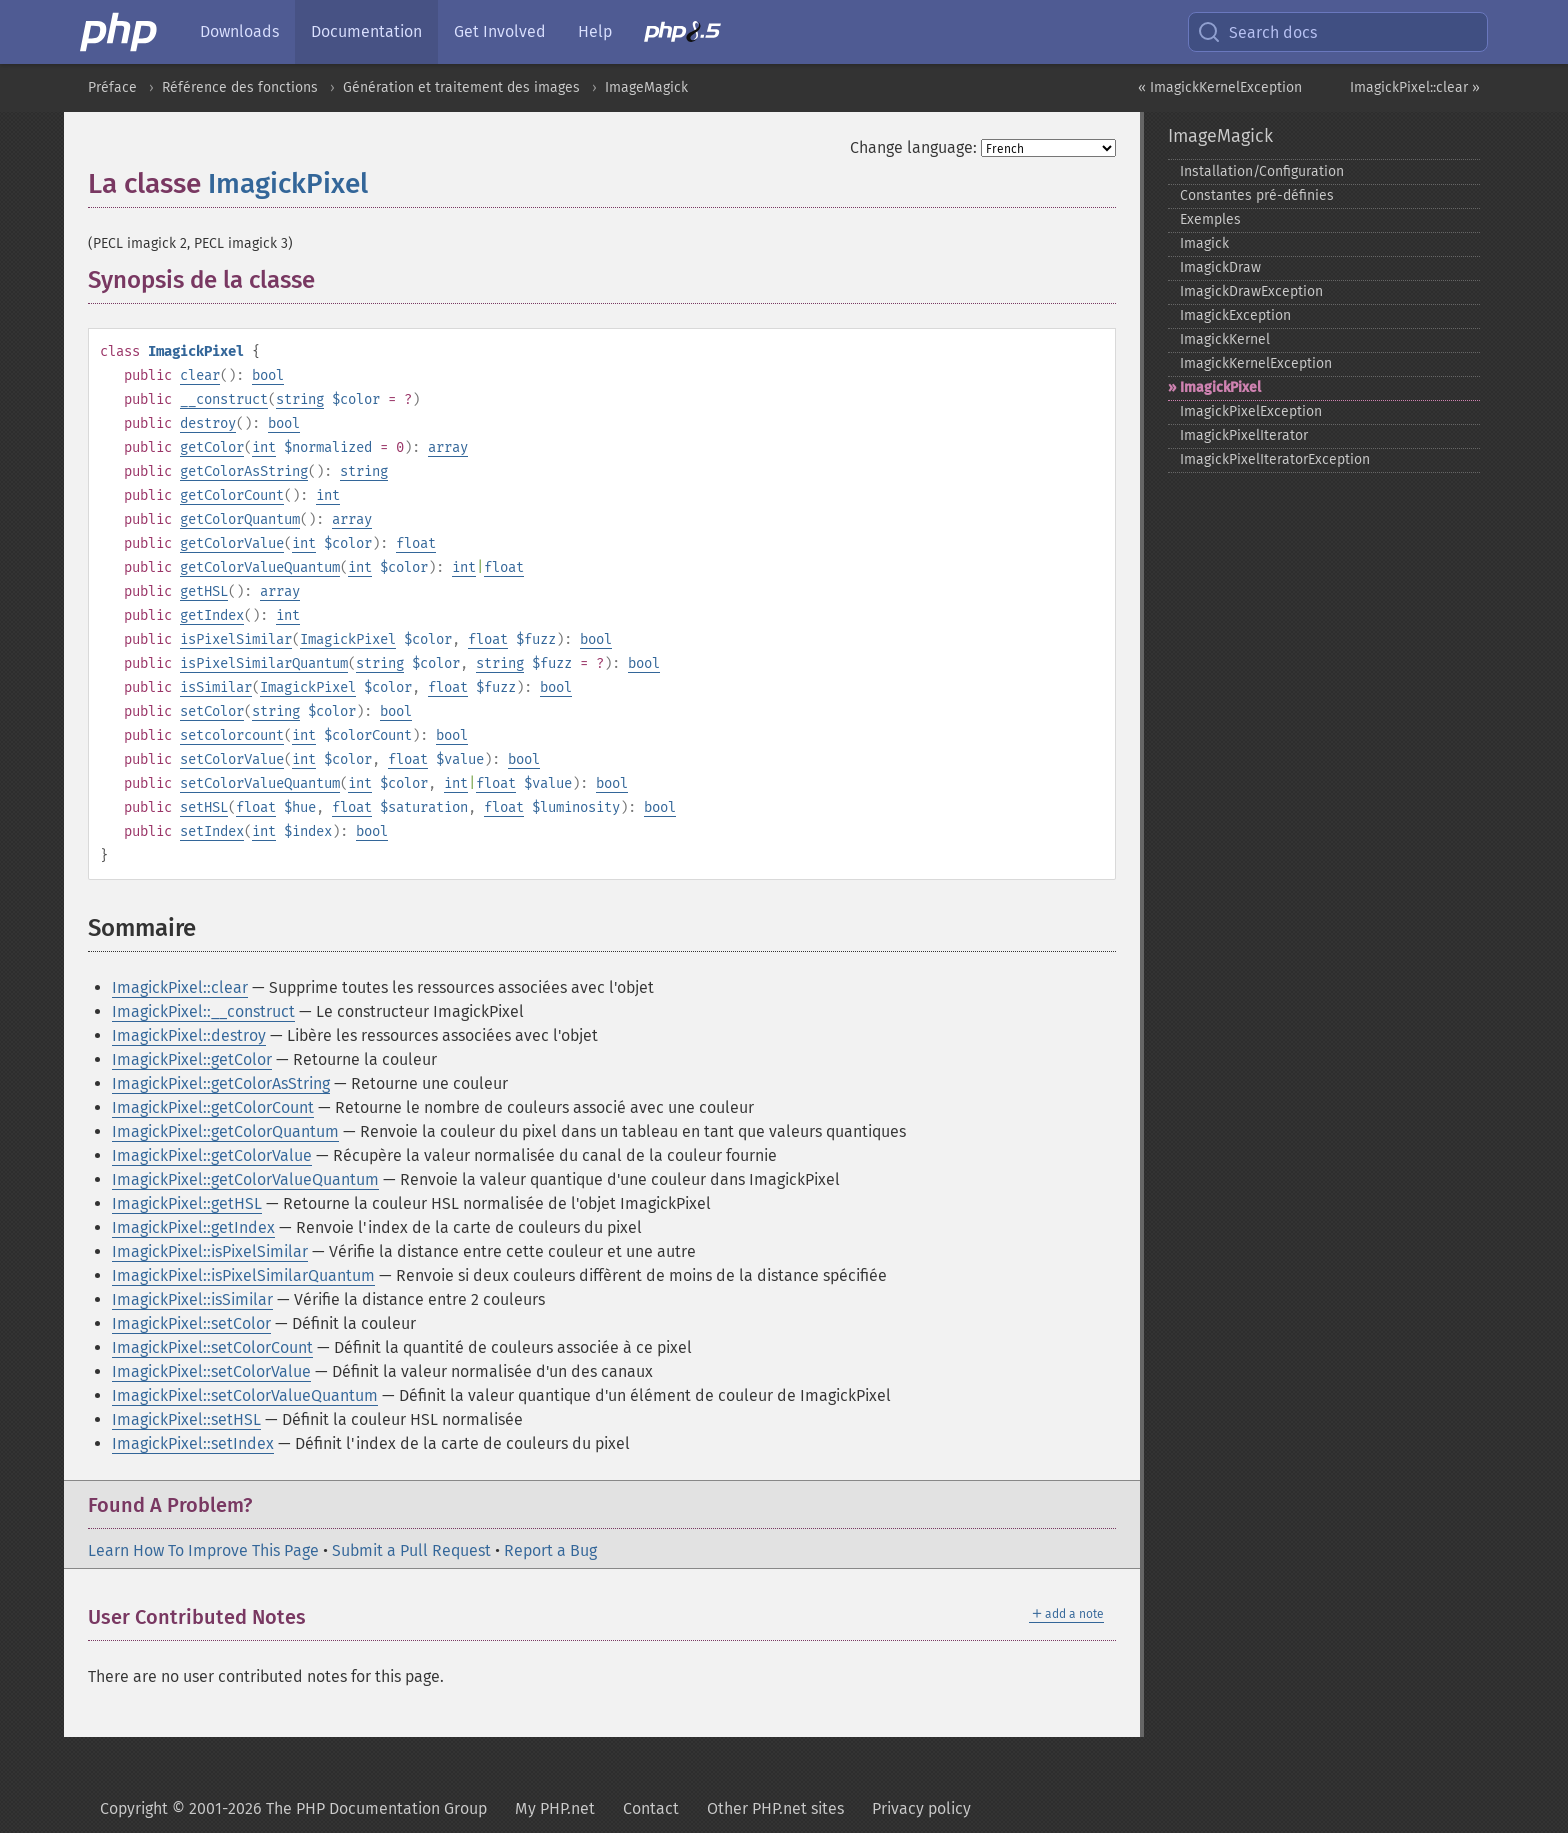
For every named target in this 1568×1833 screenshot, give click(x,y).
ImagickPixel (288, 183)
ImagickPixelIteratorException (1275, 459)
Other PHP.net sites (775, 1808)
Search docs (1257, 32)
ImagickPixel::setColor (191, 1323)
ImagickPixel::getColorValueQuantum (245, 1179)
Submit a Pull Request (411, 1550)
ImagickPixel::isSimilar (192, 1299)
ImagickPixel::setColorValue (211, 1371)
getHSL (204, 591)
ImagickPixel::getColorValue (212, 1155)
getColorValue (232, 543)
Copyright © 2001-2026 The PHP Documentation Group (293, 1808)
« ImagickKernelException (1220, 87)
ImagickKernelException (1256, 363)
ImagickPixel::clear (180, 987)
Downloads (239, 31)
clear (200, 375)
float (416, 543)
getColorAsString (244, 471)
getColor (212, 447)
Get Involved (500, 31)
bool (268, 375)
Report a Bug (550, 1550)
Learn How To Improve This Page (203, 1550)
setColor (212, 711)
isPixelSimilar (236, 639)
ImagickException (1235, 315)
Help (595, 31)
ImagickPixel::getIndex (193, 1227)
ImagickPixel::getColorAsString (221, 1083)
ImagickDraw (1220, 267)
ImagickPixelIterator (1244, 435)
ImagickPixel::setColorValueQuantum (245, 1395)
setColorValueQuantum (260, 783)
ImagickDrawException (1251, 291)
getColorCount (232, 495)
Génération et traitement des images (461, 87)
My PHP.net (555, 1808)
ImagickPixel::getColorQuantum (225, 1131)
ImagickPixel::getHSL (187, 1203)
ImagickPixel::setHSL (186, 1419)
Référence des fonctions (240, 87)
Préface (112, 87)
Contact (651, 1808)
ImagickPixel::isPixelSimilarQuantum (243, 1275)
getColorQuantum (240, 519)
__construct (224, 399)
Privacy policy (921, 1808)
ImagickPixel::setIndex (193, 1443)
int (264, 447)
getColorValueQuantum (260, 567)
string (300, 399)
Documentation (366, 31)
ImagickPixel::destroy (189, 1035)
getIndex (212, 615)
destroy (208, 423)
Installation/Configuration (1262, 171)
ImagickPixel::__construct (203, 1011)
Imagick (1204, 243)
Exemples (1210, 219)
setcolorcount (232, 735)
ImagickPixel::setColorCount (212, 1347)
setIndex (212, 831)
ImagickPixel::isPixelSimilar (210, 1251)
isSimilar (216, 687)
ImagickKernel (1225, 339)
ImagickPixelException (1251, 411)
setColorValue (232, 759)
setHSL (204, 807)
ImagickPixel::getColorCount (213, 1107)
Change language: (913, 147)
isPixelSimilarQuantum (264, 663)
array (448, 447)
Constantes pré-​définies (1257, 195)
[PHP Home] (120, 32)
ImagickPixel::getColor (192, 1059)
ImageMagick (646, 87)
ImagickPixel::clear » (1415, 87)
